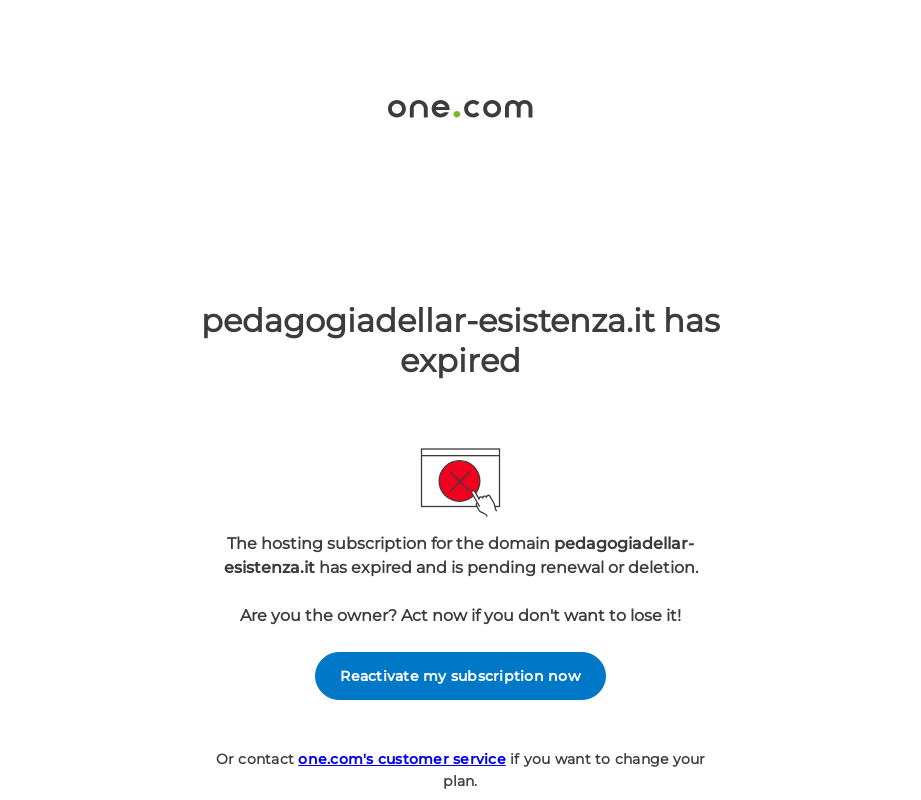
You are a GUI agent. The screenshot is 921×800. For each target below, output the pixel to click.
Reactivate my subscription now (460, 676)
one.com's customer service (402, 759)
